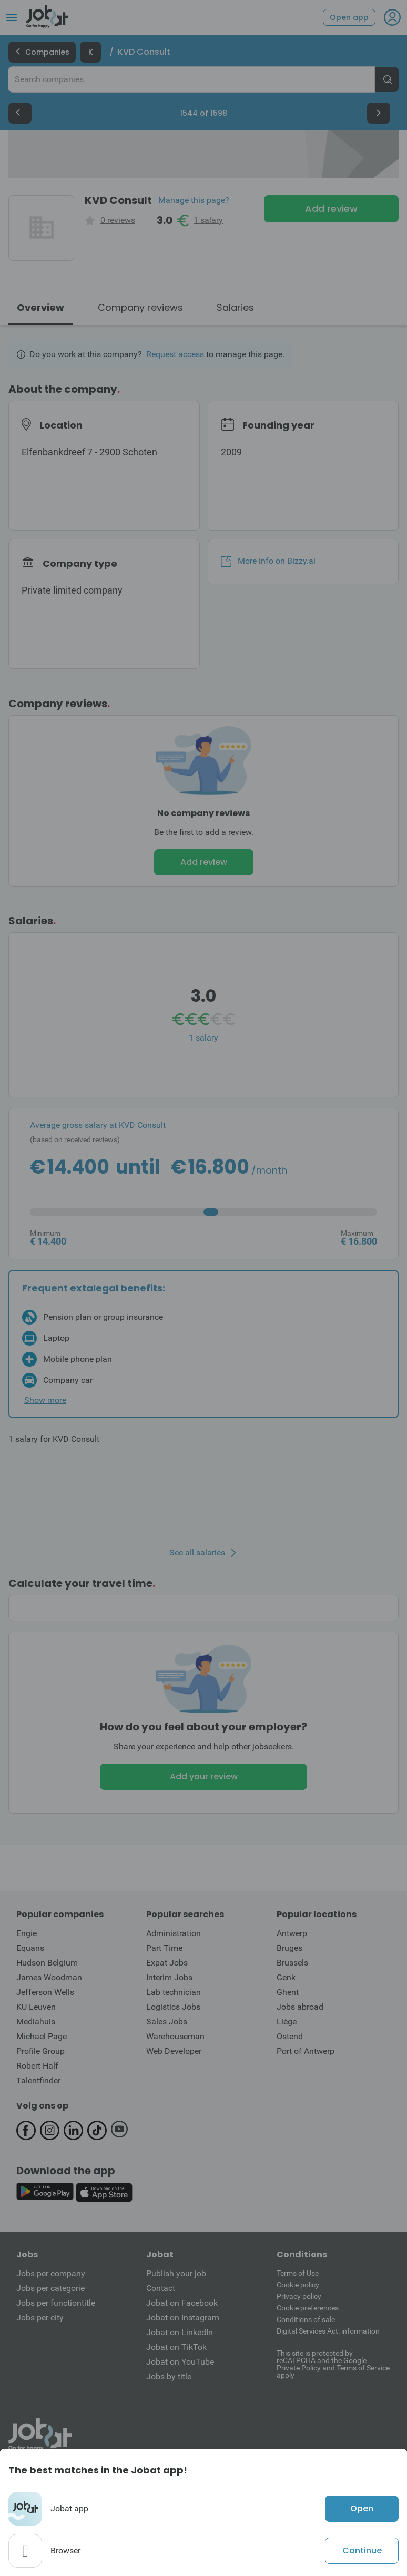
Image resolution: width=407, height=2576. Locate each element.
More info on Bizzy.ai (268, 561)
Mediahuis (35, 2022)
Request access (175, 354)
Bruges (289, 1948)
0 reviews (117, 220)
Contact (160, 2288)
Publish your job (176, 2273)
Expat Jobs (167, 1963)
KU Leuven (36, 2007)
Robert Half (37, 2066)
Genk (286, 1977)
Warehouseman (175, 2036)
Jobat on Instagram (182, 2318)
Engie (26, 1933)
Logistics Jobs (173, 2007)
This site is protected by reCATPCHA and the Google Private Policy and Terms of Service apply (333, 2364)
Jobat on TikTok (176, 2347)
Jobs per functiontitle (55, 2303)
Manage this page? (193, 200)
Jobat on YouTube (180, 2362)
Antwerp (292, 1933)
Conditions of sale (306, 2319)
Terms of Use (298, 2273)
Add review (331, 208)
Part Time (164, 1948)
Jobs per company (50, 2273)
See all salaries (197, 1553)
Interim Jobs (169, 1977)
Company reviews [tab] (140, 307)
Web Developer (173, 2051)
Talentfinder (38, 2080)
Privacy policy (299, 2296)
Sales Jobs (166, 2022)
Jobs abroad (300, 2007)
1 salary (208, 220)
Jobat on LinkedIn (179, 2332)
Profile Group (40, 2051)
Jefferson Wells (45, 1992)
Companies (42, 52)
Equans (30, 1948)
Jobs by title (168, 2376)
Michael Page (41, 2036)
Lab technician (173, 1992)
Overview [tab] (40, 307)
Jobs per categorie (50, 2288)
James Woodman (49, 1977)
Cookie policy (298, 2284)
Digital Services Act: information (328, 2331)
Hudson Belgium (47, 1963)
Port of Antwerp (305, 2051)
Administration (173, 1933)
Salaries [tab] (235, 307)
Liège (287, 2022)
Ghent (288, 1992)
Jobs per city (40, 2318)
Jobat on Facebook (182, 2303)
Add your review (204, 1776)
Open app (349, 17)
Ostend (290, 2036)
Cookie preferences (308, 2308)
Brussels (292, 1963)
